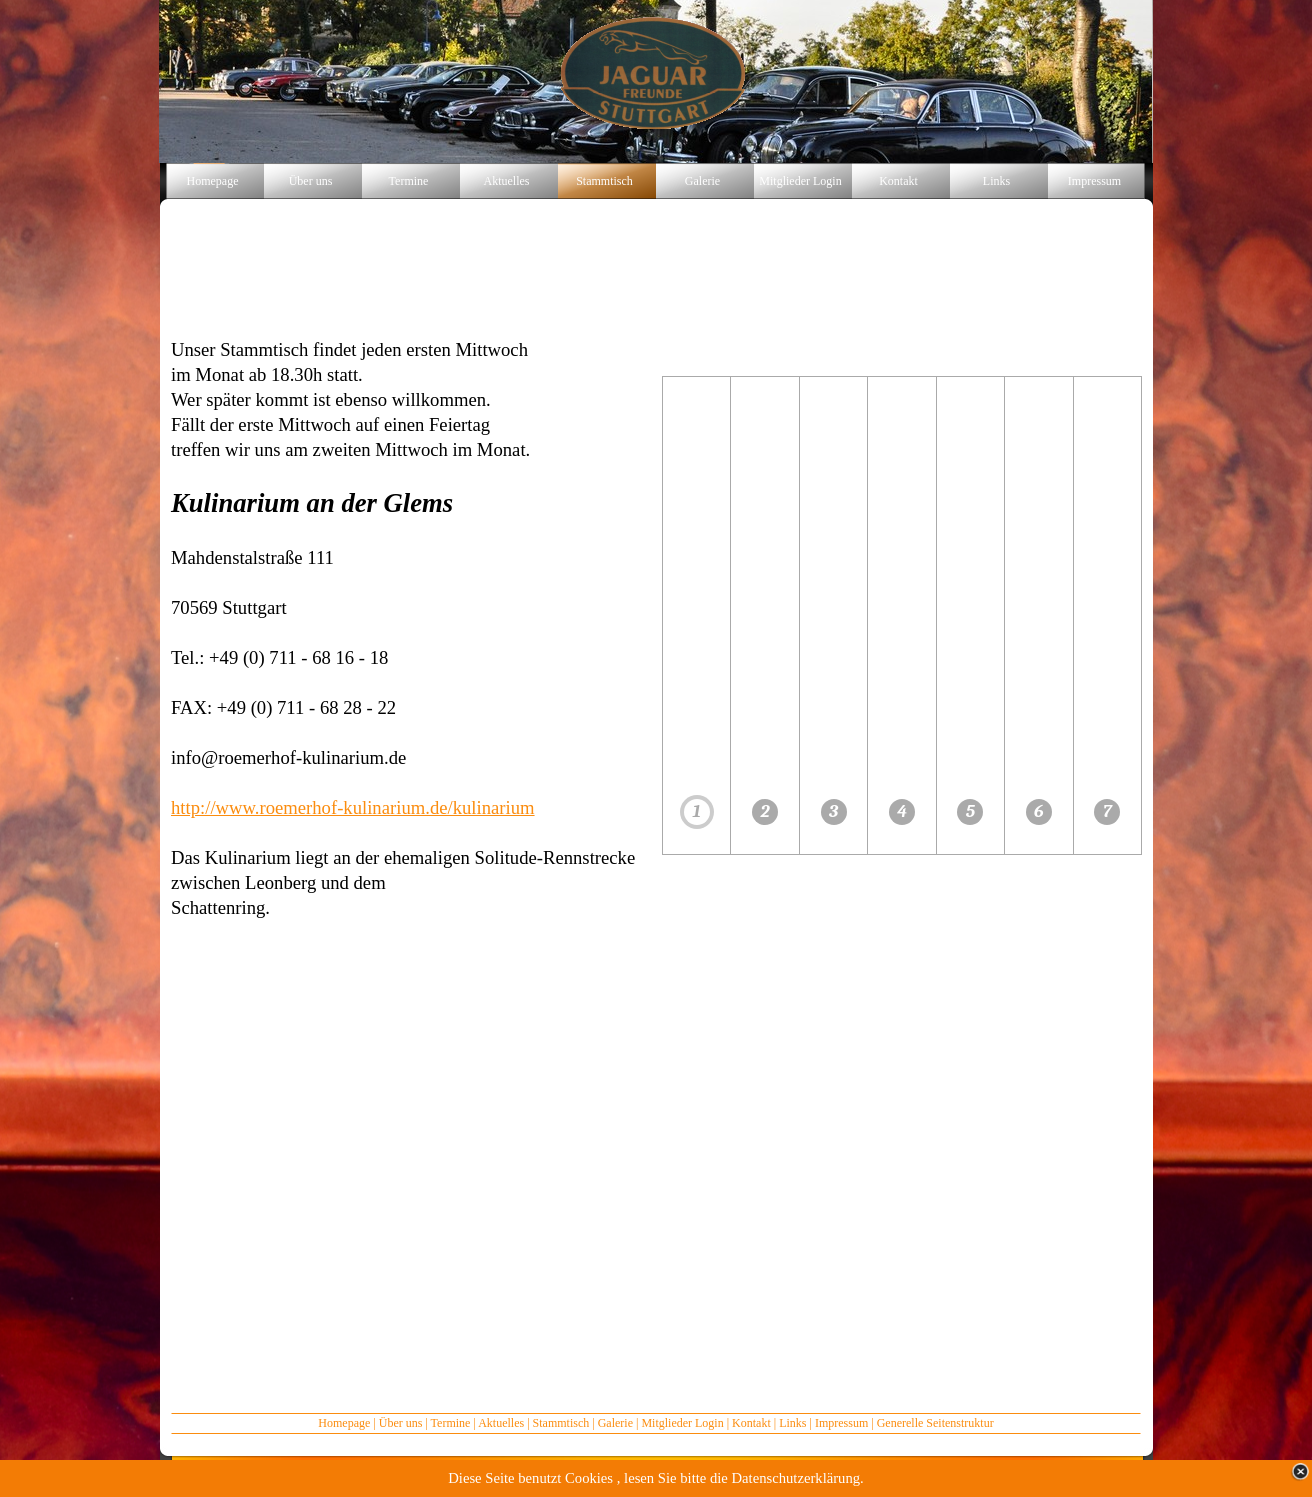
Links (792, 1423)
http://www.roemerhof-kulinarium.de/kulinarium (353, 807)
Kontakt (751, 1423)
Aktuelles (501, 1423)
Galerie (615, 1423)
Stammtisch (561, 1423)
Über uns (401, 1423)
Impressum (841, 1423)
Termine (451, 1423)
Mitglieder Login (682, 1423)
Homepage (344, 1423)
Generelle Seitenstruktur (935, 1423)
